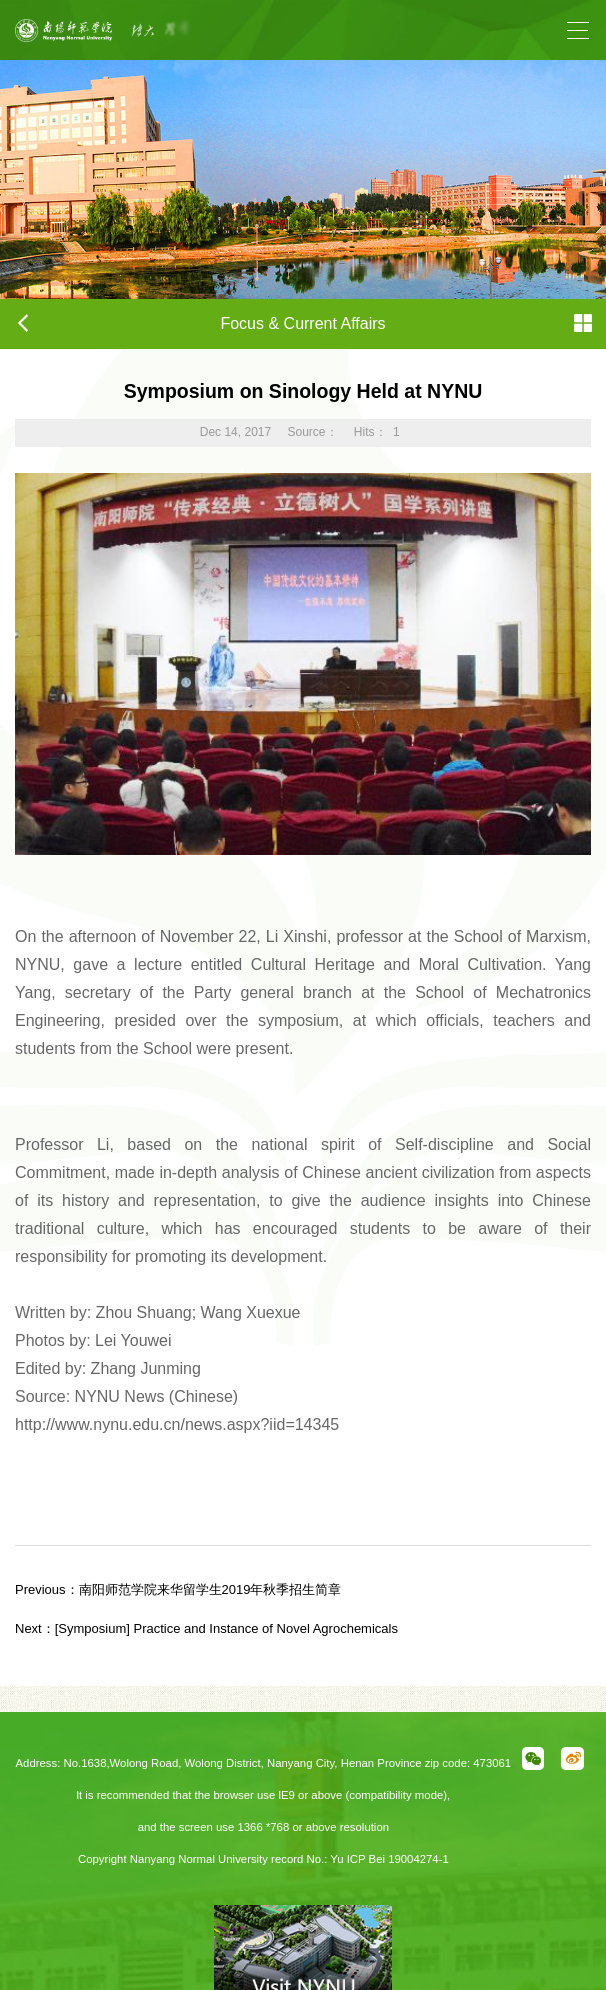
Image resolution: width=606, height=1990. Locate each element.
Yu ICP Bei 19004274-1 (389, 1859)
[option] (235, 30)
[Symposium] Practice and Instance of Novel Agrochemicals (206, 1628)
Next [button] (329, 40)
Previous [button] (141, 40)
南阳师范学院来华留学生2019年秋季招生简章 (178, 1589)
